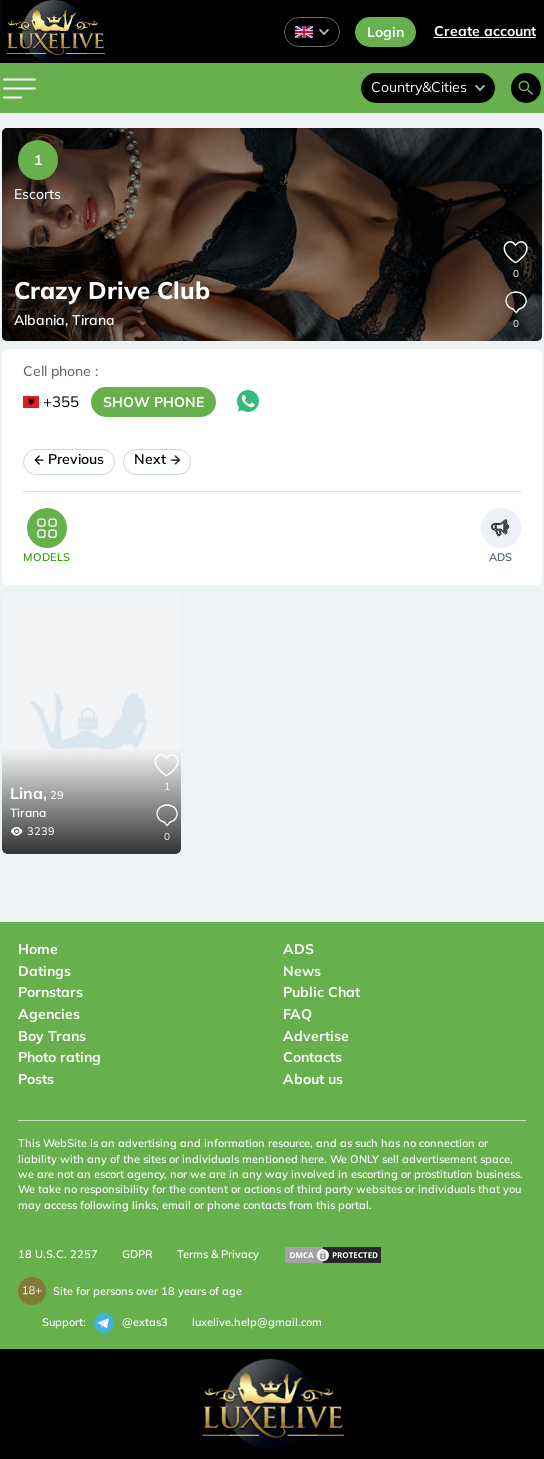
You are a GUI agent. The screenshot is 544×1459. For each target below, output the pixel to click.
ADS (298, 949)
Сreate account (485, 31)
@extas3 (131, 1323)
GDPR (137, 1254)
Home (38, 949)
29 (37, 795)
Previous (69, 459)
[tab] (46, 535)
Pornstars (50, 992)
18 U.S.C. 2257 (58, 1254)
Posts (36, 1079)
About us (313, 1079)
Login (385, 32)
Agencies (49, 1014)
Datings (44, 971)
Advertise (316, 1036)
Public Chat (321, 992)
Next (157, 459)
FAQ (297, 1014)
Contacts (312, 1057)
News (302, 971)
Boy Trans (52, 1036)
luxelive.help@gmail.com (257, 1322)
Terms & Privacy (218, 1254)
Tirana (28, 812)
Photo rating (59, 1057)
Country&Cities (428, 87)
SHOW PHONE (153, 402)
